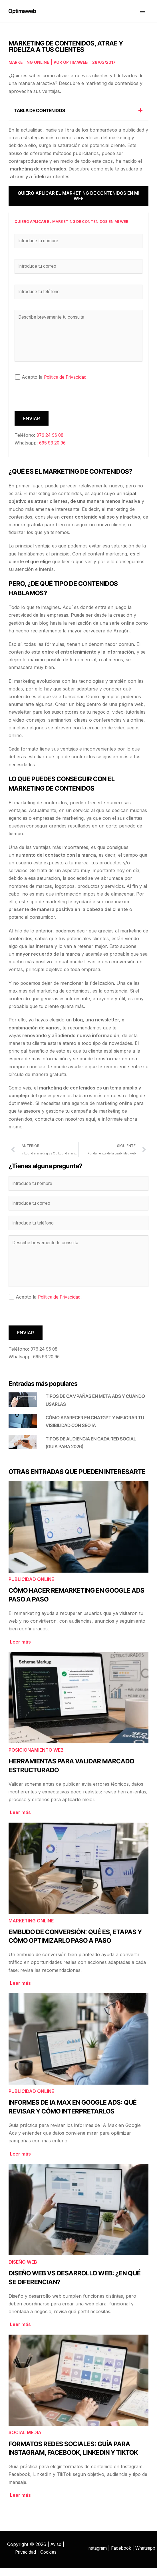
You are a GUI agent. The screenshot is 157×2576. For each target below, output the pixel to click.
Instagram (107, 2552)
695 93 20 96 (53, 448)
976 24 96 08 (52, 440)
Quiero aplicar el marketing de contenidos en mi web (78, 199)
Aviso (56, 2552)
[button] (140, 113)
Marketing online (29, 65)
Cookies (49, 2560)
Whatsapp (121, 2560)
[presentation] (58, 405)
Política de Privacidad (67, 382)
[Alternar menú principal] (142, 13)
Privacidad (25, 2560)
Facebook (133, 2552)
